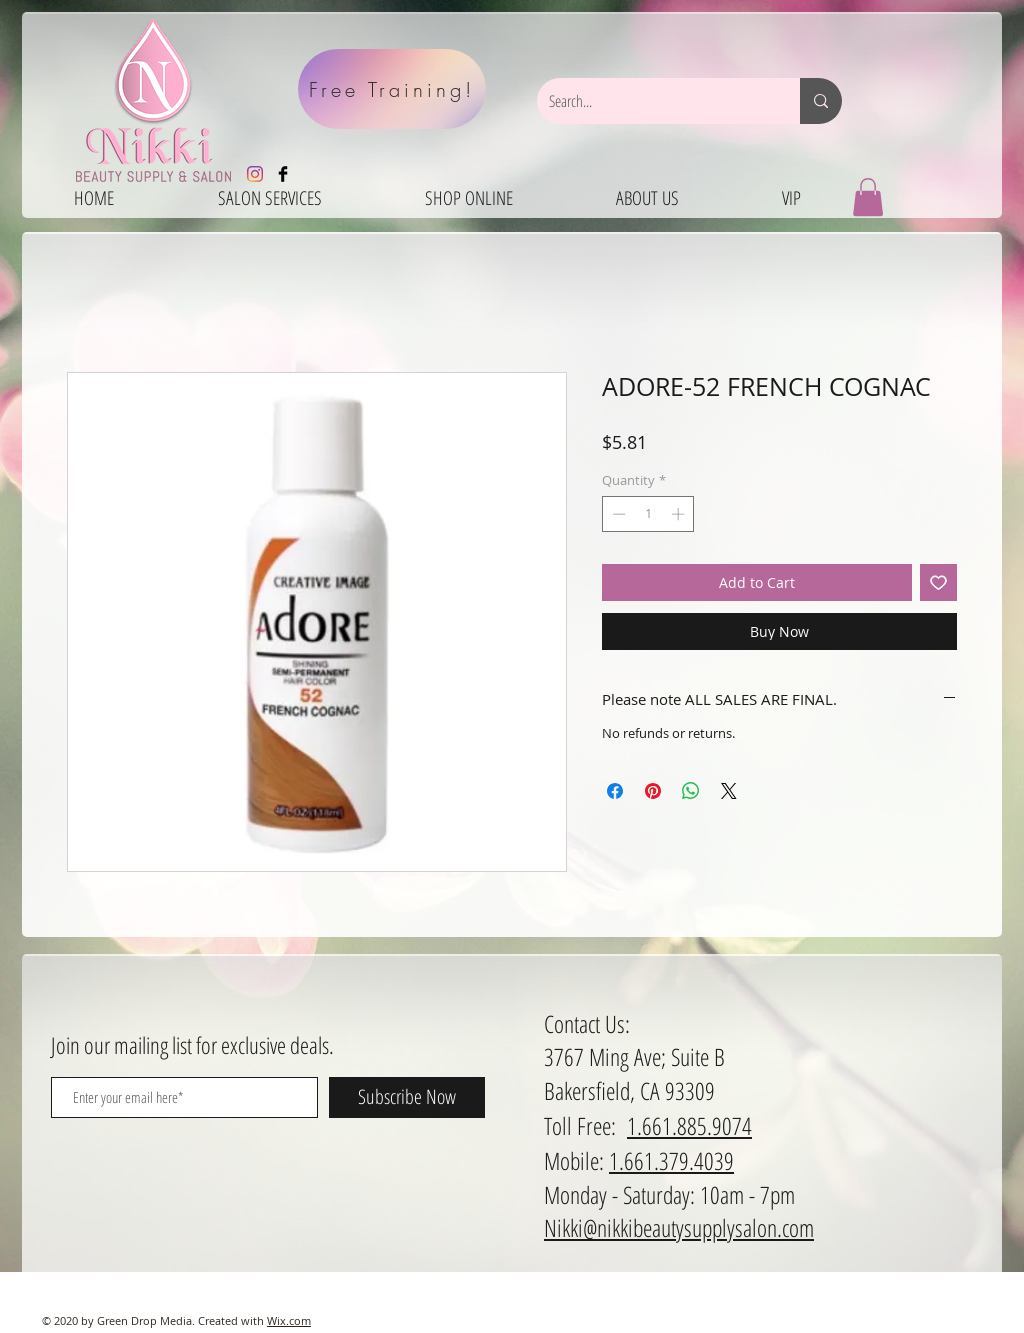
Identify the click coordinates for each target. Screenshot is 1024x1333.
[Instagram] (255, 174)
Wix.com (289, 1320)
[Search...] (653, 101)
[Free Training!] (392, 89)
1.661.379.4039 (671, 1160)
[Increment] (680, 514)
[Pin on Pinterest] (653, 791)
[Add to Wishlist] (938, 582)
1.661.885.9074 (689, 1125)
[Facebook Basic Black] (283, 174)
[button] (868, 197)
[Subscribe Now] (407, 1097)
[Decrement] (617, 514)
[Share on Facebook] (615, 791)
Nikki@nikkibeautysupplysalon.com (679, 1227)
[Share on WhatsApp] (691, 791)
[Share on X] (729, 791)
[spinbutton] (648, 514)
